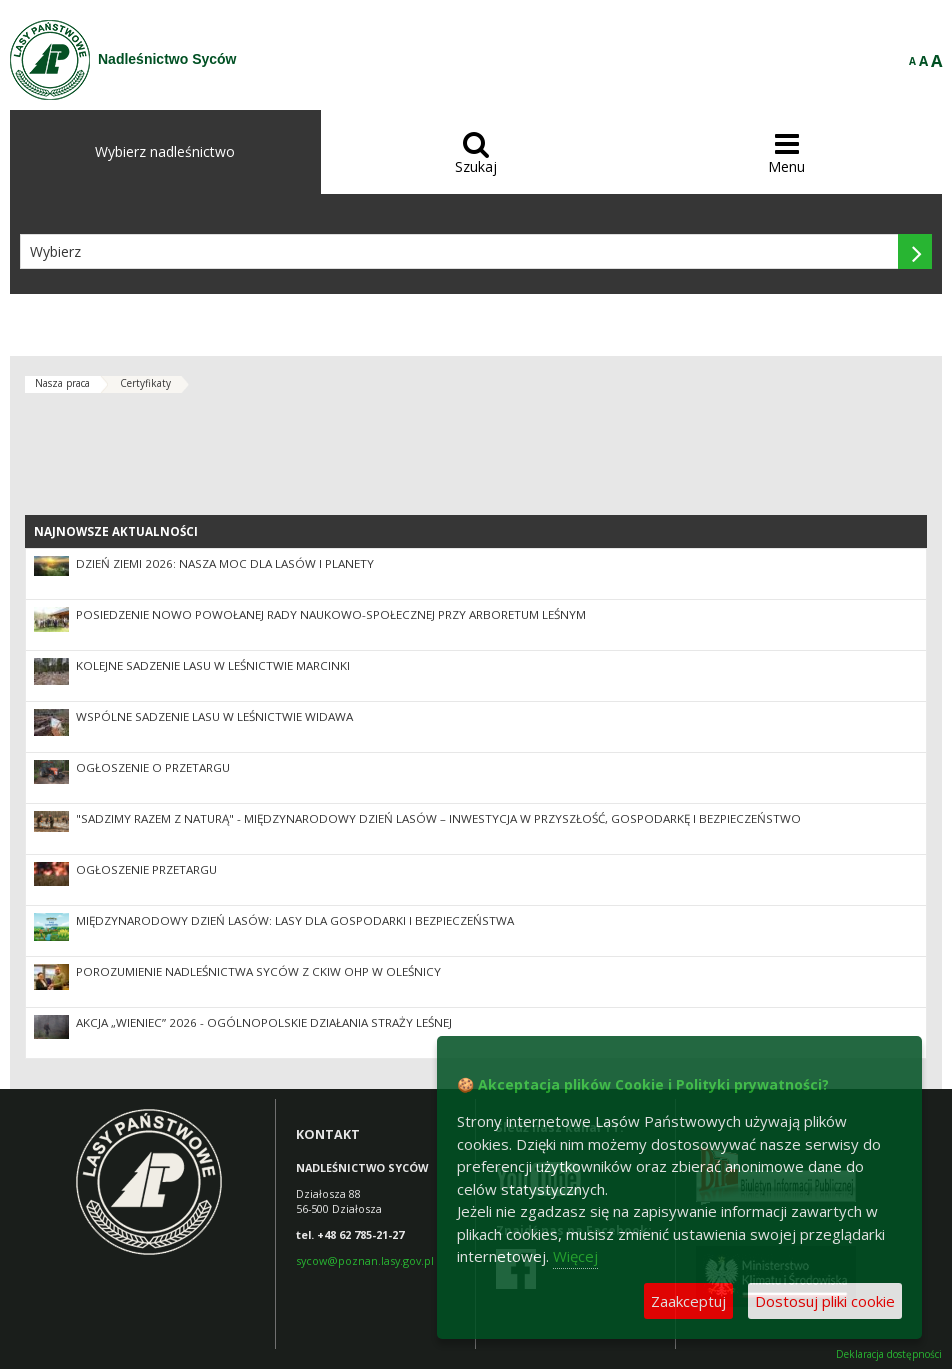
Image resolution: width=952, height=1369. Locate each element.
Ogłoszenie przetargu (146, 869)
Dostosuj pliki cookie (825, 1301)
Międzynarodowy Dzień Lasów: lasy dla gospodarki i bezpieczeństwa (295, 920)
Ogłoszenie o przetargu (153, 767)
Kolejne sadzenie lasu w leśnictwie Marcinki (213, 665)
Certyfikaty (145, 383)
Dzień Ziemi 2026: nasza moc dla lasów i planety (225, 563)
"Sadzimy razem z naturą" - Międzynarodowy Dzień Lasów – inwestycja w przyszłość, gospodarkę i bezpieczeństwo (438, 818)
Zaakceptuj (688, 1301)
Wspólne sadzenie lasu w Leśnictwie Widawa (214, 716)
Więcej (575, 1256)
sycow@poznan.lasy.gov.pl (365, 1260)
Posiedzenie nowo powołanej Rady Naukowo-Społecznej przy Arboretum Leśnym (331, 614)
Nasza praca (62, 383)
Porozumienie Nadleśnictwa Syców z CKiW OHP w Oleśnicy (258, 971)
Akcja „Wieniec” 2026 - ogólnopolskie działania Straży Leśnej (264, 1022)
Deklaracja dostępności (889, 1354)
